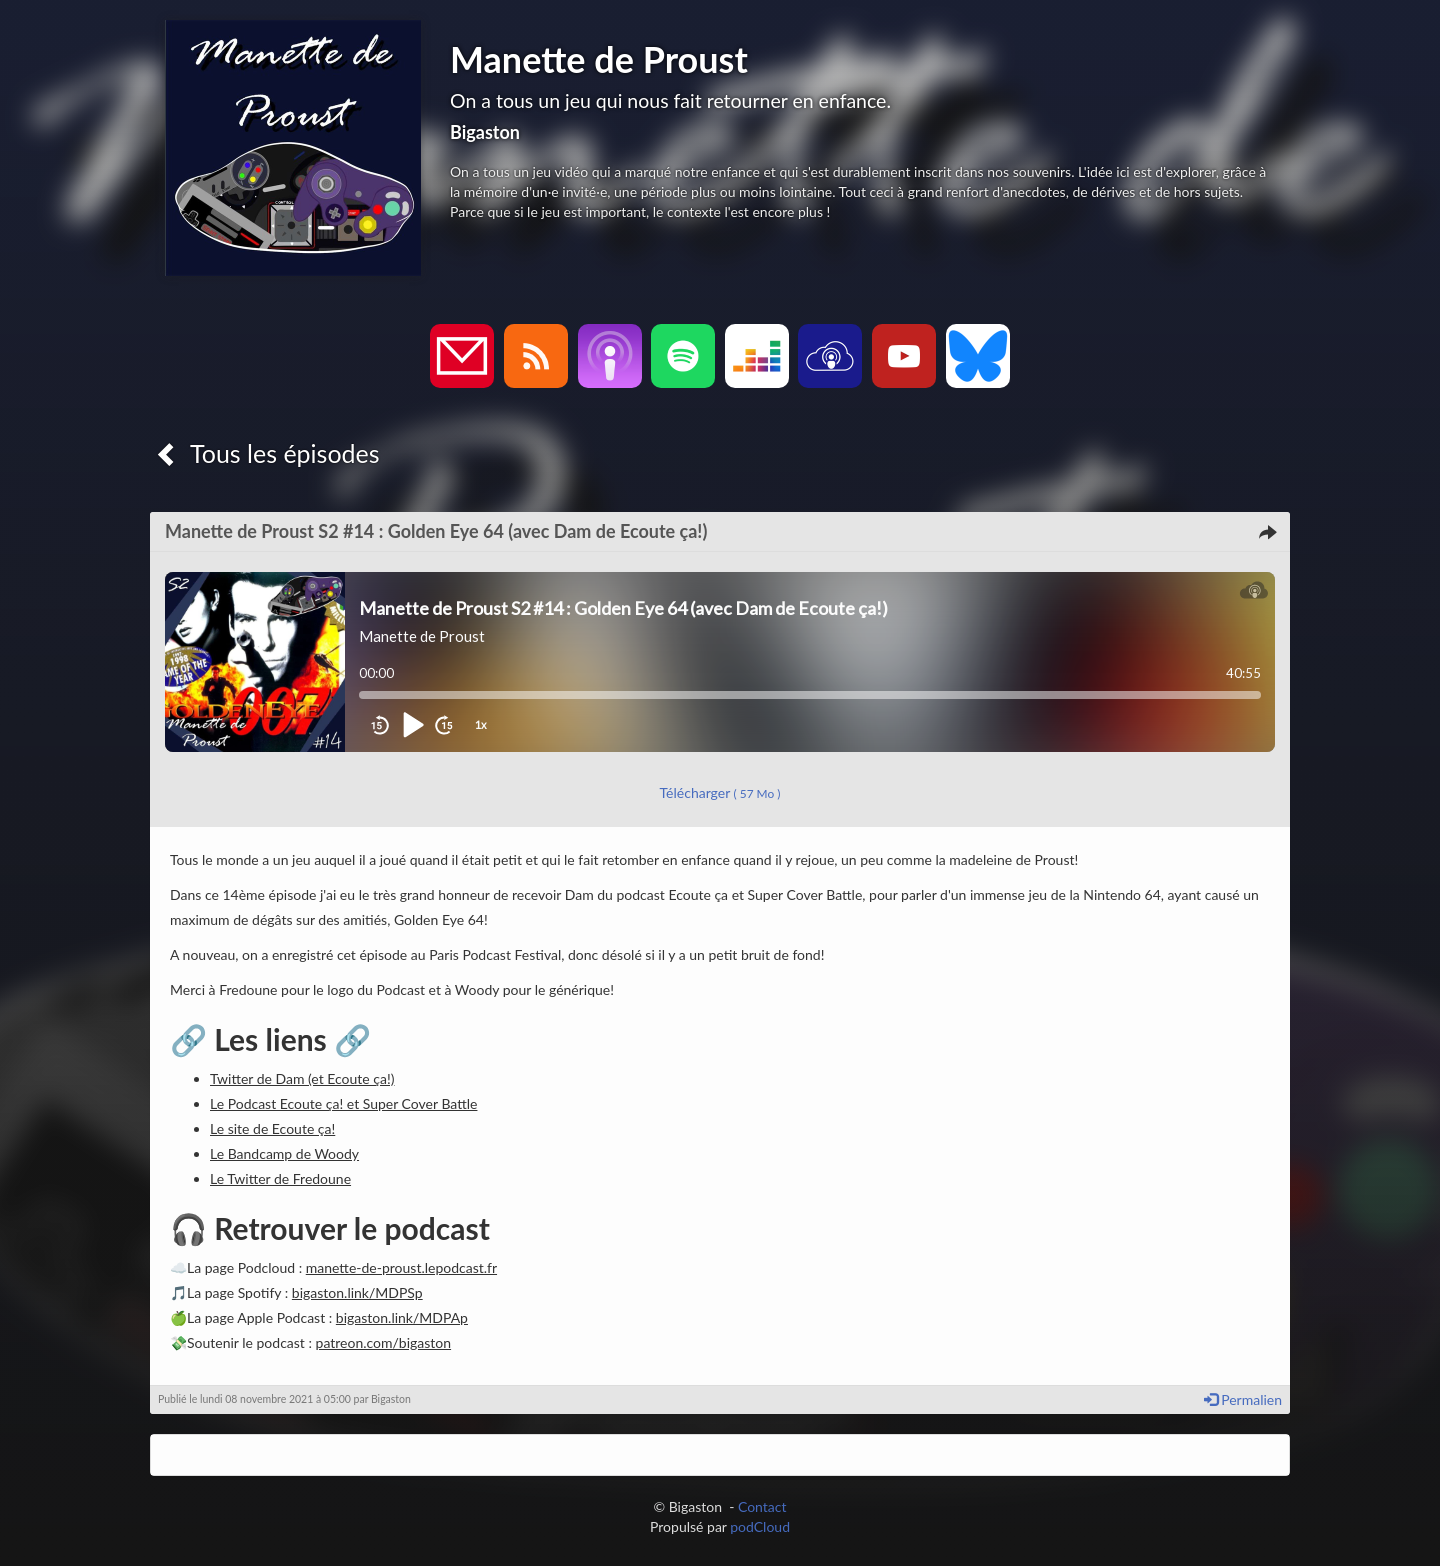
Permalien (1243, 1399)
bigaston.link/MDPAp (402, 1317)
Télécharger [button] (720, 792)
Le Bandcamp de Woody (284, 1153)
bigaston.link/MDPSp (357, 1292)
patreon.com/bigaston (384, 1342)
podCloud (760, 1526)
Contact (762, 1506)
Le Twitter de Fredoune (280, 1178)
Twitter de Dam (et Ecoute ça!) (302, 1078)
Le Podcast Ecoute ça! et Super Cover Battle (343, 1103)
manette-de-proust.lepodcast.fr (401, 1267)
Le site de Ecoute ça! (272, 1128)
